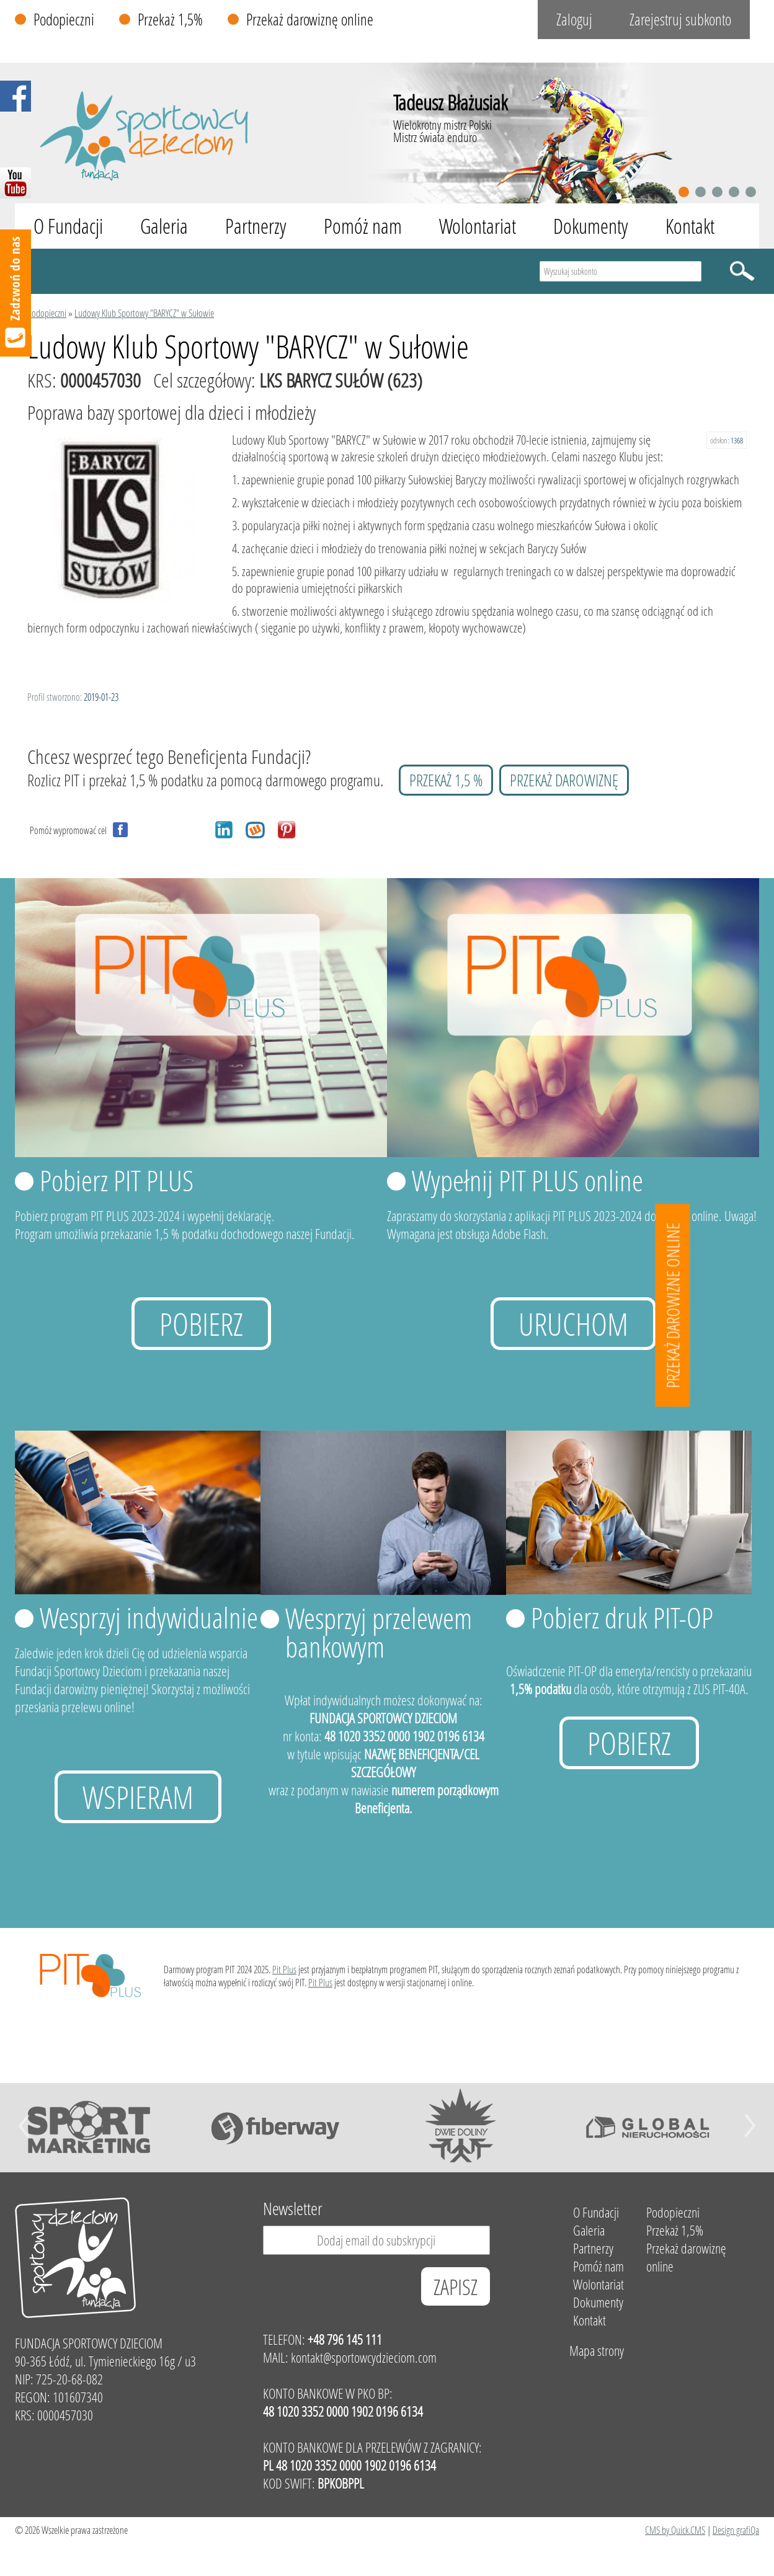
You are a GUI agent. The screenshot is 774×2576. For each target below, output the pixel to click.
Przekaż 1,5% (170, 19)
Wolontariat (477, 226)
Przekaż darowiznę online (309, 19)
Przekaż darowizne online (673, 1305)
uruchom (573, 1324)
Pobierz (201, 1324)
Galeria (164, 226)
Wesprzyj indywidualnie (149, 1617)
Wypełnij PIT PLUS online (527, 1180)
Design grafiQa (736, 2529)
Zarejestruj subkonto (680, 19)
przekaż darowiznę (564, 780)
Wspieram (138, 1797)
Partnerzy (256, 226)
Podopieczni (63, 19)
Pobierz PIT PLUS (117, 1180)
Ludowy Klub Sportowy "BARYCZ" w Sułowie (144, 312)
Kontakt (689, 226)
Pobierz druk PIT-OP (622, 1617)
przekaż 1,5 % (446, 780)
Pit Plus (284, 1969)
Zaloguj (574, 19)
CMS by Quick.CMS (675, 2529)
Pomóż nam (363, 226)
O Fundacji (68, 226)
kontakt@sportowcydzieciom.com (364, 2357)
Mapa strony (596, 2351)
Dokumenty (590, 226)
